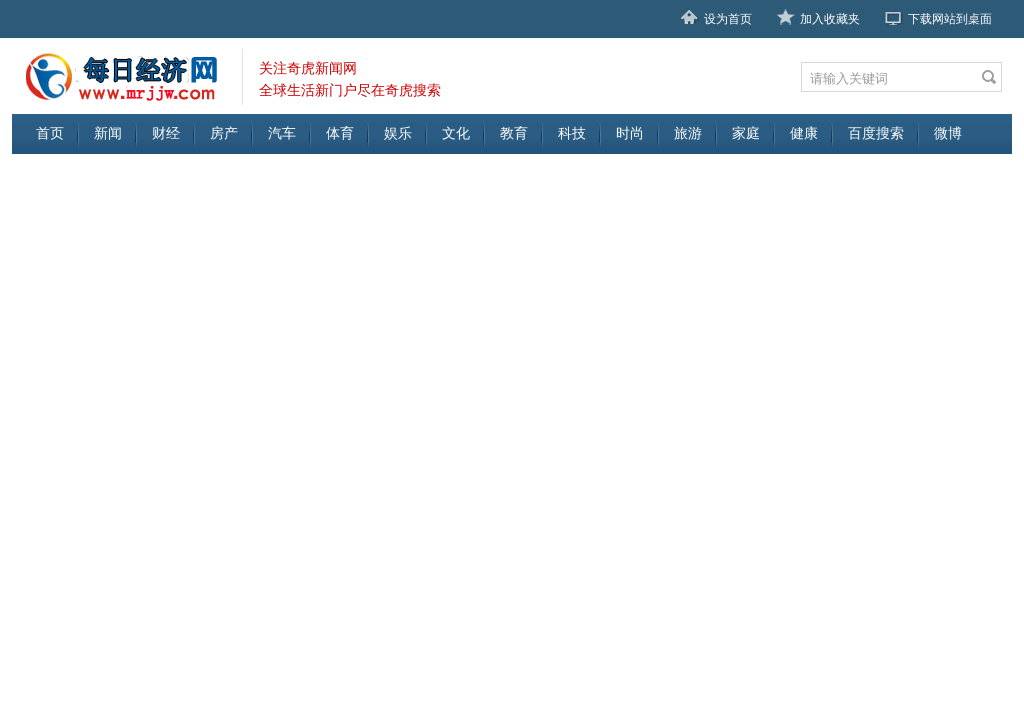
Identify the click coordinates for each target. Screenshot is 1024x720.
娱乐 (398, 133)
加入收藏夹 (830, 19)
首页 (50, 133)
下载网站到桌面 (950, 19)
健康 (804, 133)
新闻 (108, 133)
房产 (224, 133)
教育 (514, 133)
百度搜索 (876, 133)
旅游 (688, 133)
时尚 (630, 133)
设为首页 (728, 19)
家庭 (746, 133)
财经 (166, 133)
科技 (572, 133)
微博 (948, 133)
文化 (456, 133)
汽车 (282, 133)
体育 (340, 133)
